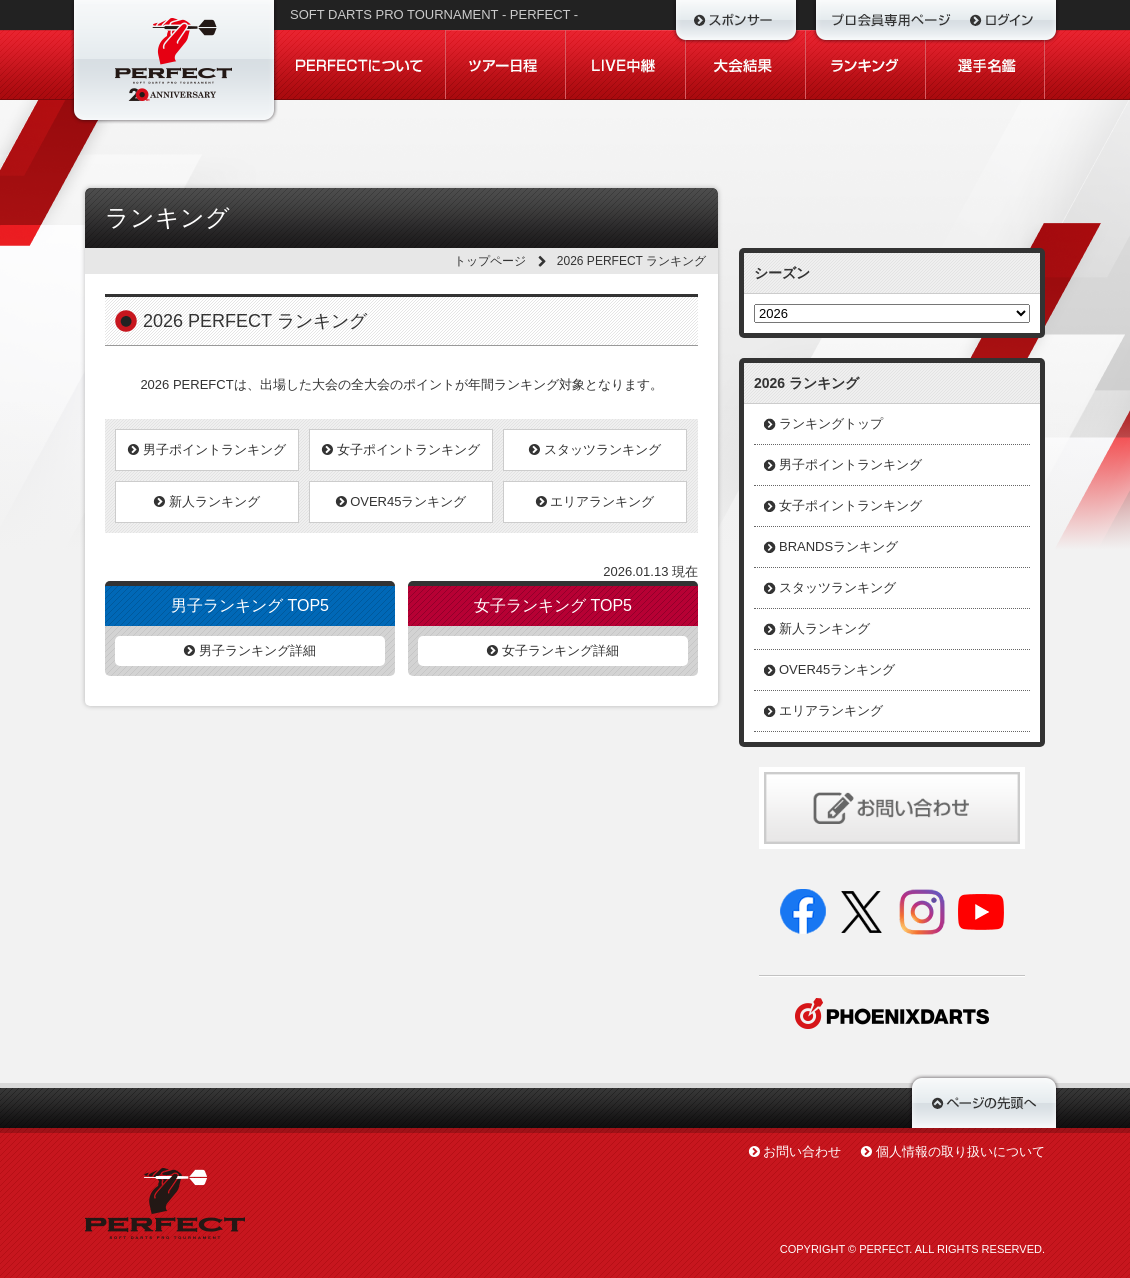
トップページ (490, 261)
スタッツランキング (595, 449)
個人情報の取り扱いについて (960, 1151)
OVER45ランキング (401, 501)
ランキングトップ (831, 423)
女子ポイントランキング (401, 449)
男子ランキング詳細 (250, 650)
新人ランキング (207, 501)
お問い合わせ (802, 1151)
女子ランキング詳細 (553, 650)
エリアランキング (595, 501)
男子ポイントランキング (207, 449)
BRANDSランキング (838, 546)
